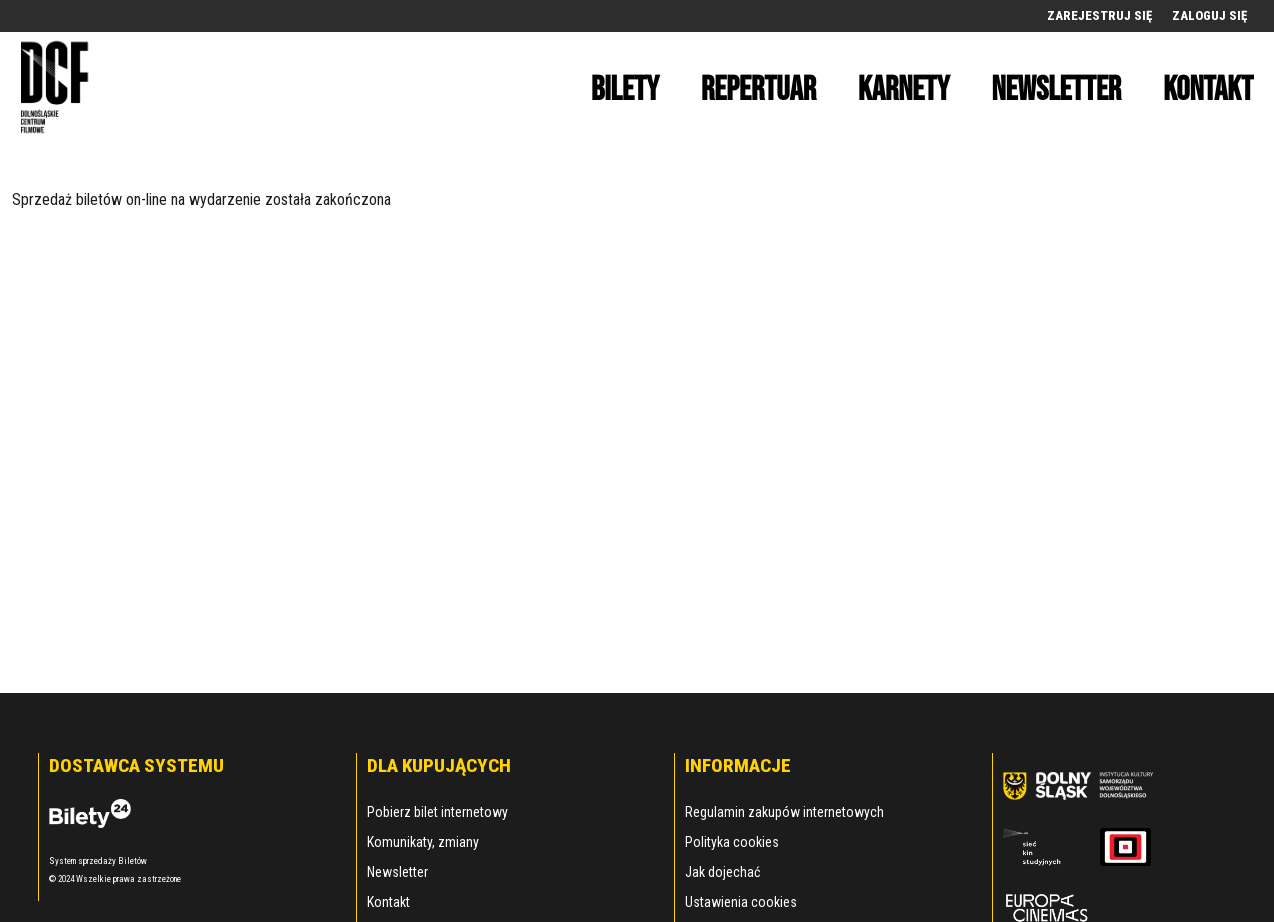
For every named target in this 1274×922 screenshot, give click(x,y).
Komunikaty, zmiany (423, 842)
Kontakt (388, 902)
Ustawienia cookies (741, 902)
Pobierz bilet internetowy (437, 812)
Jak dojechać (722, 872)
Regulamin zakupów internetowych (784, 812)
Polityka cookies (732, 842)
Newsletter (397, 872)
